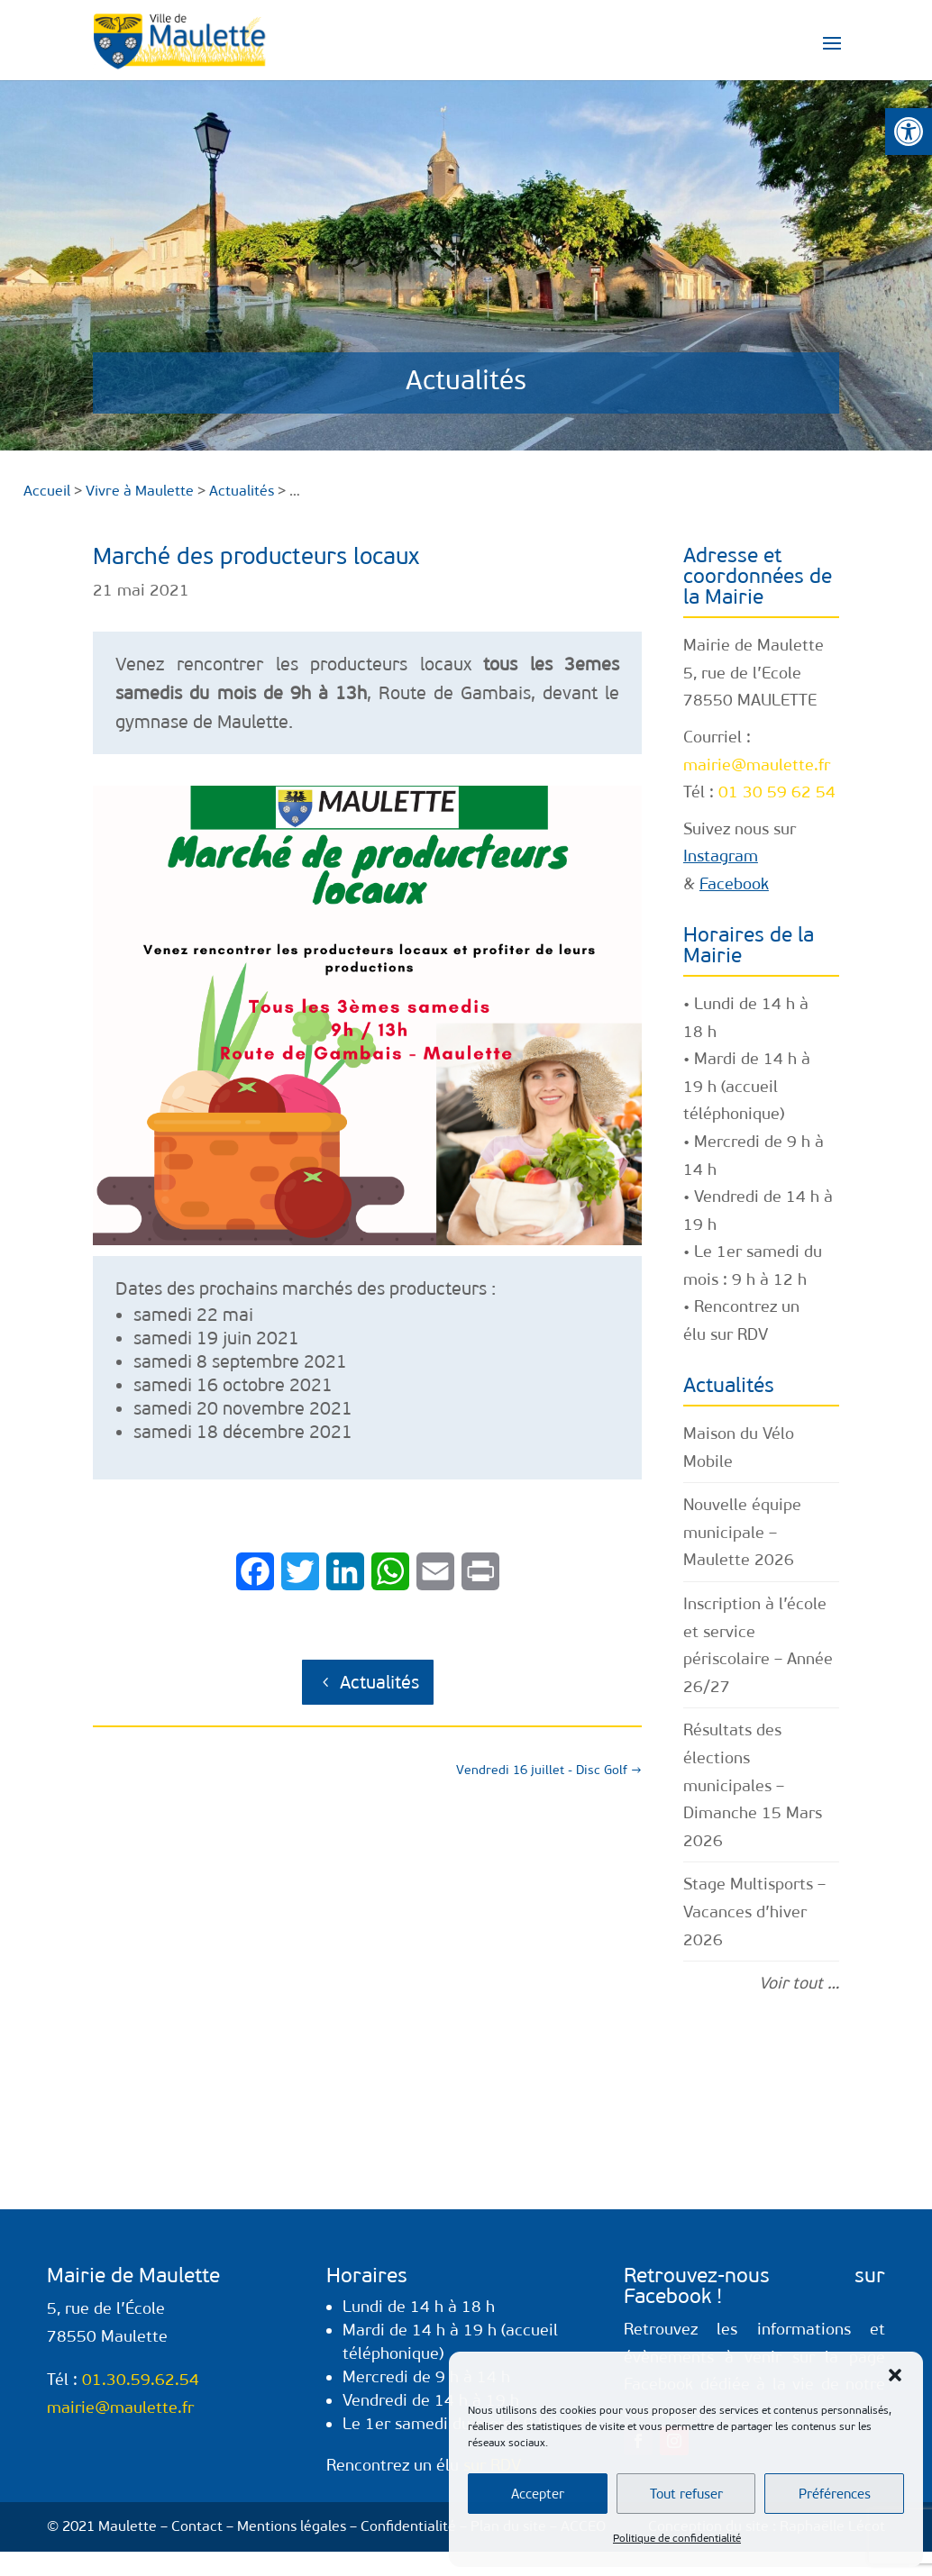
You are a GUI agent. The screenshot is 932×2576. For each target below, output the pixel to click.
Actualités (379, 1682)
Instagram (720, 856)
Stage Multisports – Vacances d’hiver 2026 (754, 1911)
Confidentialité (408, 2526)
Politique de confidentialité (677, 2538)
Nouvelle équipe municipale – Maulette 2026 (742, 1532)
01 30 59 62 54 (777, 792)
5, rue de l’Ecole (742, 673)
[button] (908, 131)
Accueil (46, 490)
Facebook (734, 884)
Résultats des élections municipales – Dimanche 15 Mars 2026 (752, 1785)
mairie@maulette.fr (756, 765)
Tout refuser (686, 2494)
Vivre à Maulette (140, 490)
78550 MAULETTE (750, 700)
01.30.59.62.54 (140, 2379)
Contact (197, 2526)
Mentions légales (291, 2526)
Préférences (835, 2494)
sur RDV (739, 1334)
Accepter (537, 2494)
